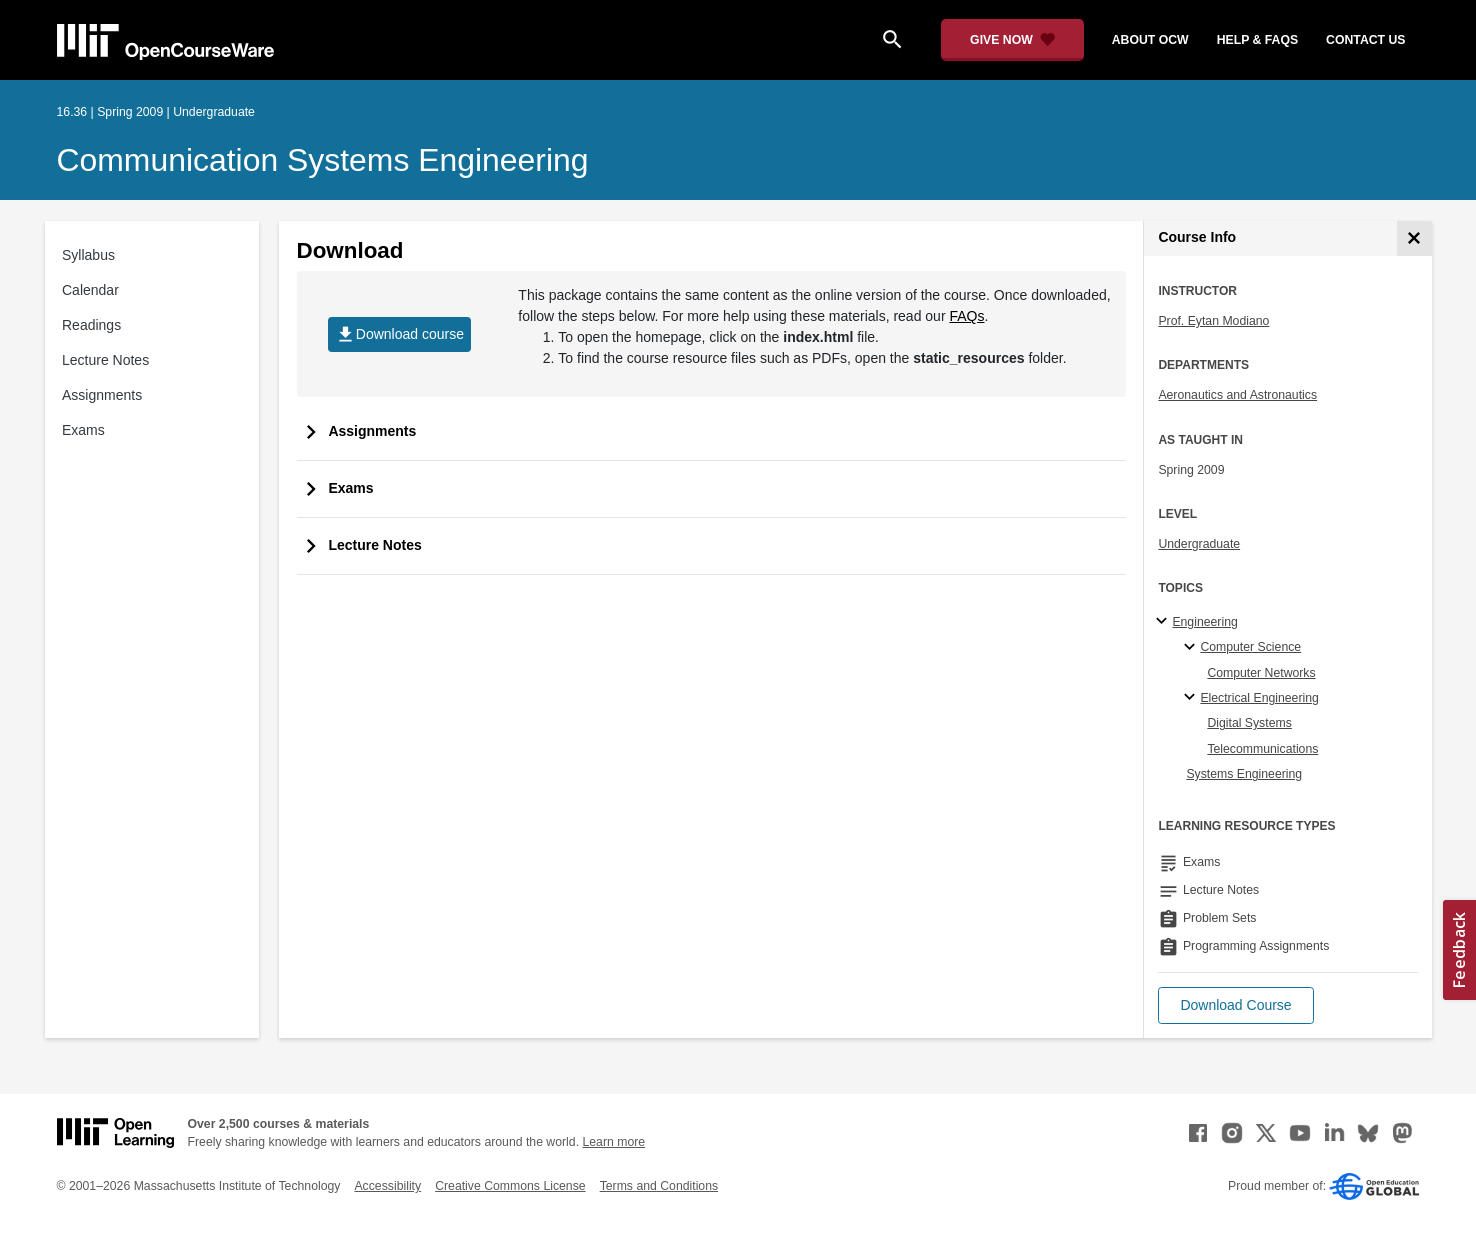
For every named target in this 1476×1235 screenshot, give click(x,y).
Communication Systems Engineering (323, 160)
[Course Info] (1414, 238)
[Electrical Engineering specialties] (1192, 698)
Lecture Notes (105, 360)
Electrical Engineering (1259, 698)
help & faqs (1257, 40)
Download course (399, 334)
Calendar (90, 290)
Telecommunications (1262, 749)
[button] (1235, 1005)
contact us (1365, 40)
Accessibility (387, 1186)
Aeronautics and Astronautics (1237, 395)
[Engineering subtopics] (1164, 622)
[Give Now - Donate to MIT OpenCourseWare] (1012, 40)
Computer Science (1250, 647)
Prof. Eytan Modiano (1213, 321)
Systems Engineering (1244, 774)
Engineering (1204, 622)
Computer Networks (1261, 673)
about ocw (1150, 40)
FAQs (966, 316)
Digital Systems (1249, 723)
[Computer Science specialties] (1192, 648)
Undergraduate (1199, 544)
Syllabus (88, 255)
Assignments (102, 395)
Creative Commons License (510, 1186)
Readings (91, 325)
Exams (83, 430)
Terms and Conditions (659, 1186)
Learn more (613, 1142)
